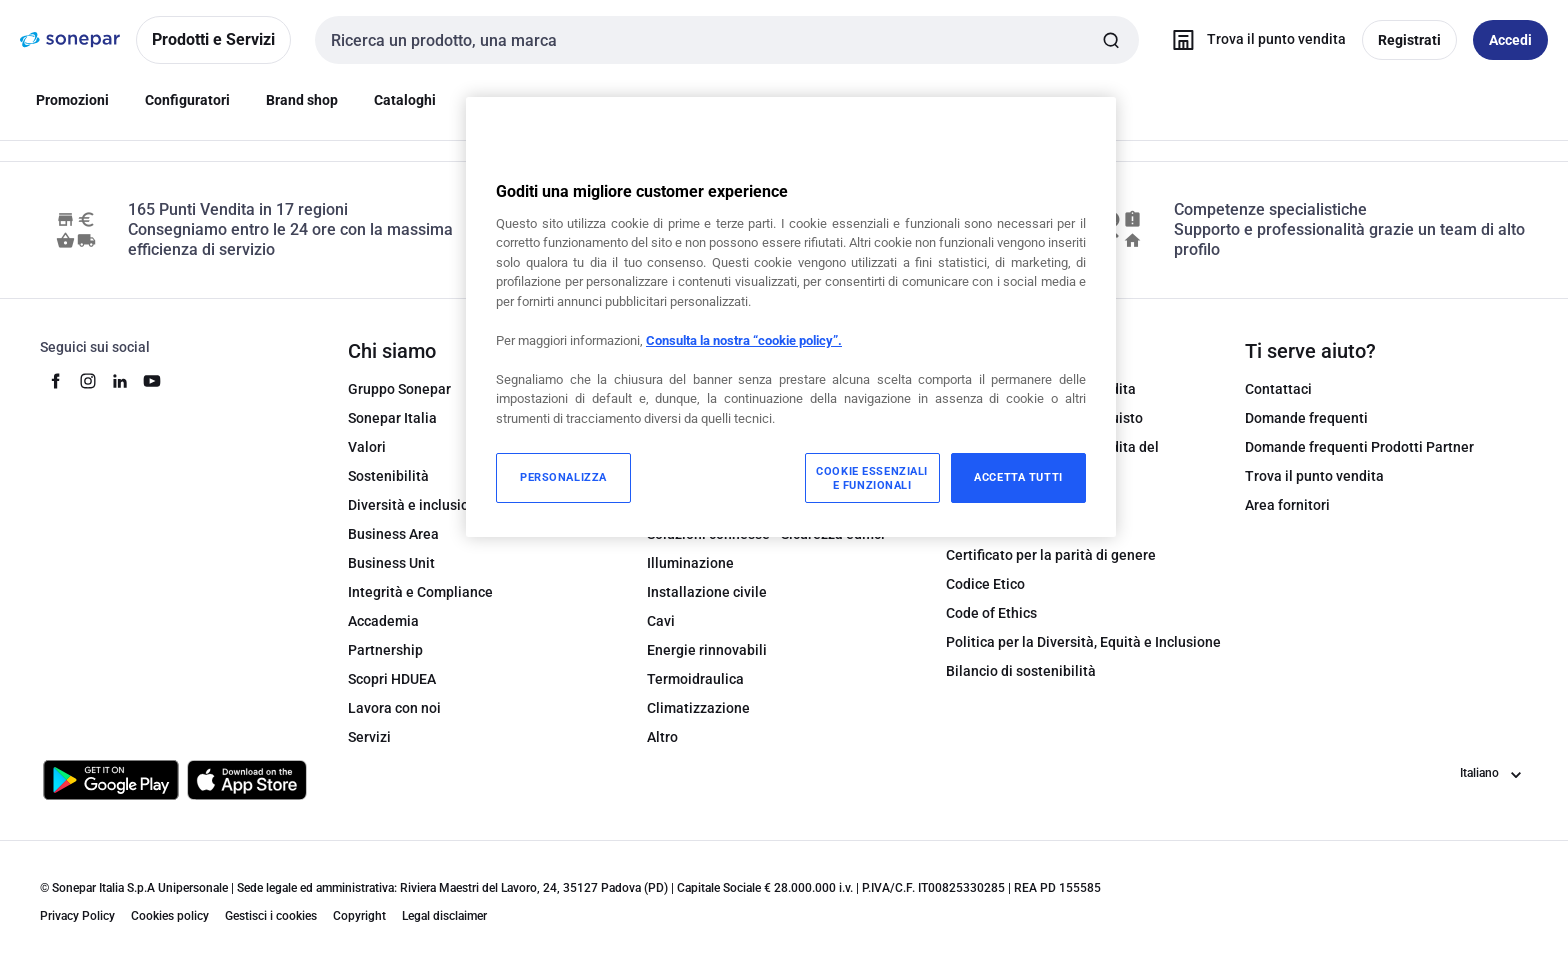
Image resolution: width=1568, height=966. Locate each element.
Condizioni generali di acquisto (1044, 418)
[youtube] (152, 381)
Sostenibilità (388, 476)
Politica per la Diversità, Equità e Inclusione (1083, 642)
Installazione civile (707, 592)
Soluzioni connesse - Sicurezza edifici (766, 534)
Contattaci (1278, 389)
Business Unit (391, 563)
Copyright (359, 916)
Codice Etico (985, 584)
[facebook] (56, 381)
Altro (662, 737)
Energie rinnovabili (707, 650)
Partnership (385, 650)
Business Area (393, 534)
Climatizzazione (698, 708)
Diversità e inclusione (416, 505)
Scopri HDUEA (392, 679)
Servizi (369, 737)
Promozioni (72, 100)
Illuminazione (690, 563)
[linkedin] (120, 381)
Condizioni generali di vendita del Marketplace (1052, 457)
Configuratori (187, 100)
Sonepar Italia (392, 418)
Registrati (1409, 40)
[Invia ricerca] (1111, 40)
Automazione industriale (725, 389)
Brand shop (302, 100)
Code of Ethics (991, 613)
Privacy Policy (77, 916)
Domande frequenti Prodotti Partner (1359, 447)
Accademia (383, 621)
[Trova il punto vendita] (1254, 40)
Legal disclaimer (444, 916)
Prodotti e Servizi (213, 39)
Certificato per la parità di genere (1051, 555)
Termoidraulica (695, 679)
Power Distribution (706, 418)
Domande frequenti (1306, 418)
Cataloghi (405, 100)
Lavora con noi (394, 708)
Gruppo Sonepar (399, 389)
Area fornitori (1287, 505)
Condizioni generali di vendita (1041, 389)
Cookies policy (170, 916)
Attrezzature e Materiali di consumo (761, 447)
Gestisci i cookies (271, 916)
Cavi (661, 621)
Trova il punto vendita (1314, 476)
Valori (367, 447)
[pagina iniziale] (70, 40)
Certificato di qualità (1011, 526)
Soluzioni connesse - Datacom (742, 476)
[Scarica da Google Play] (111, 780)
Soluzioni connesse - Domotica (744, 505)
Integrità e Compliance (420, 592)
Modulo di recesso (1004, 497)
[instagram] (88, 381)
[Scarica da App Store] (247, 780)
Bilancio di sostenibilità (1021, 671)
